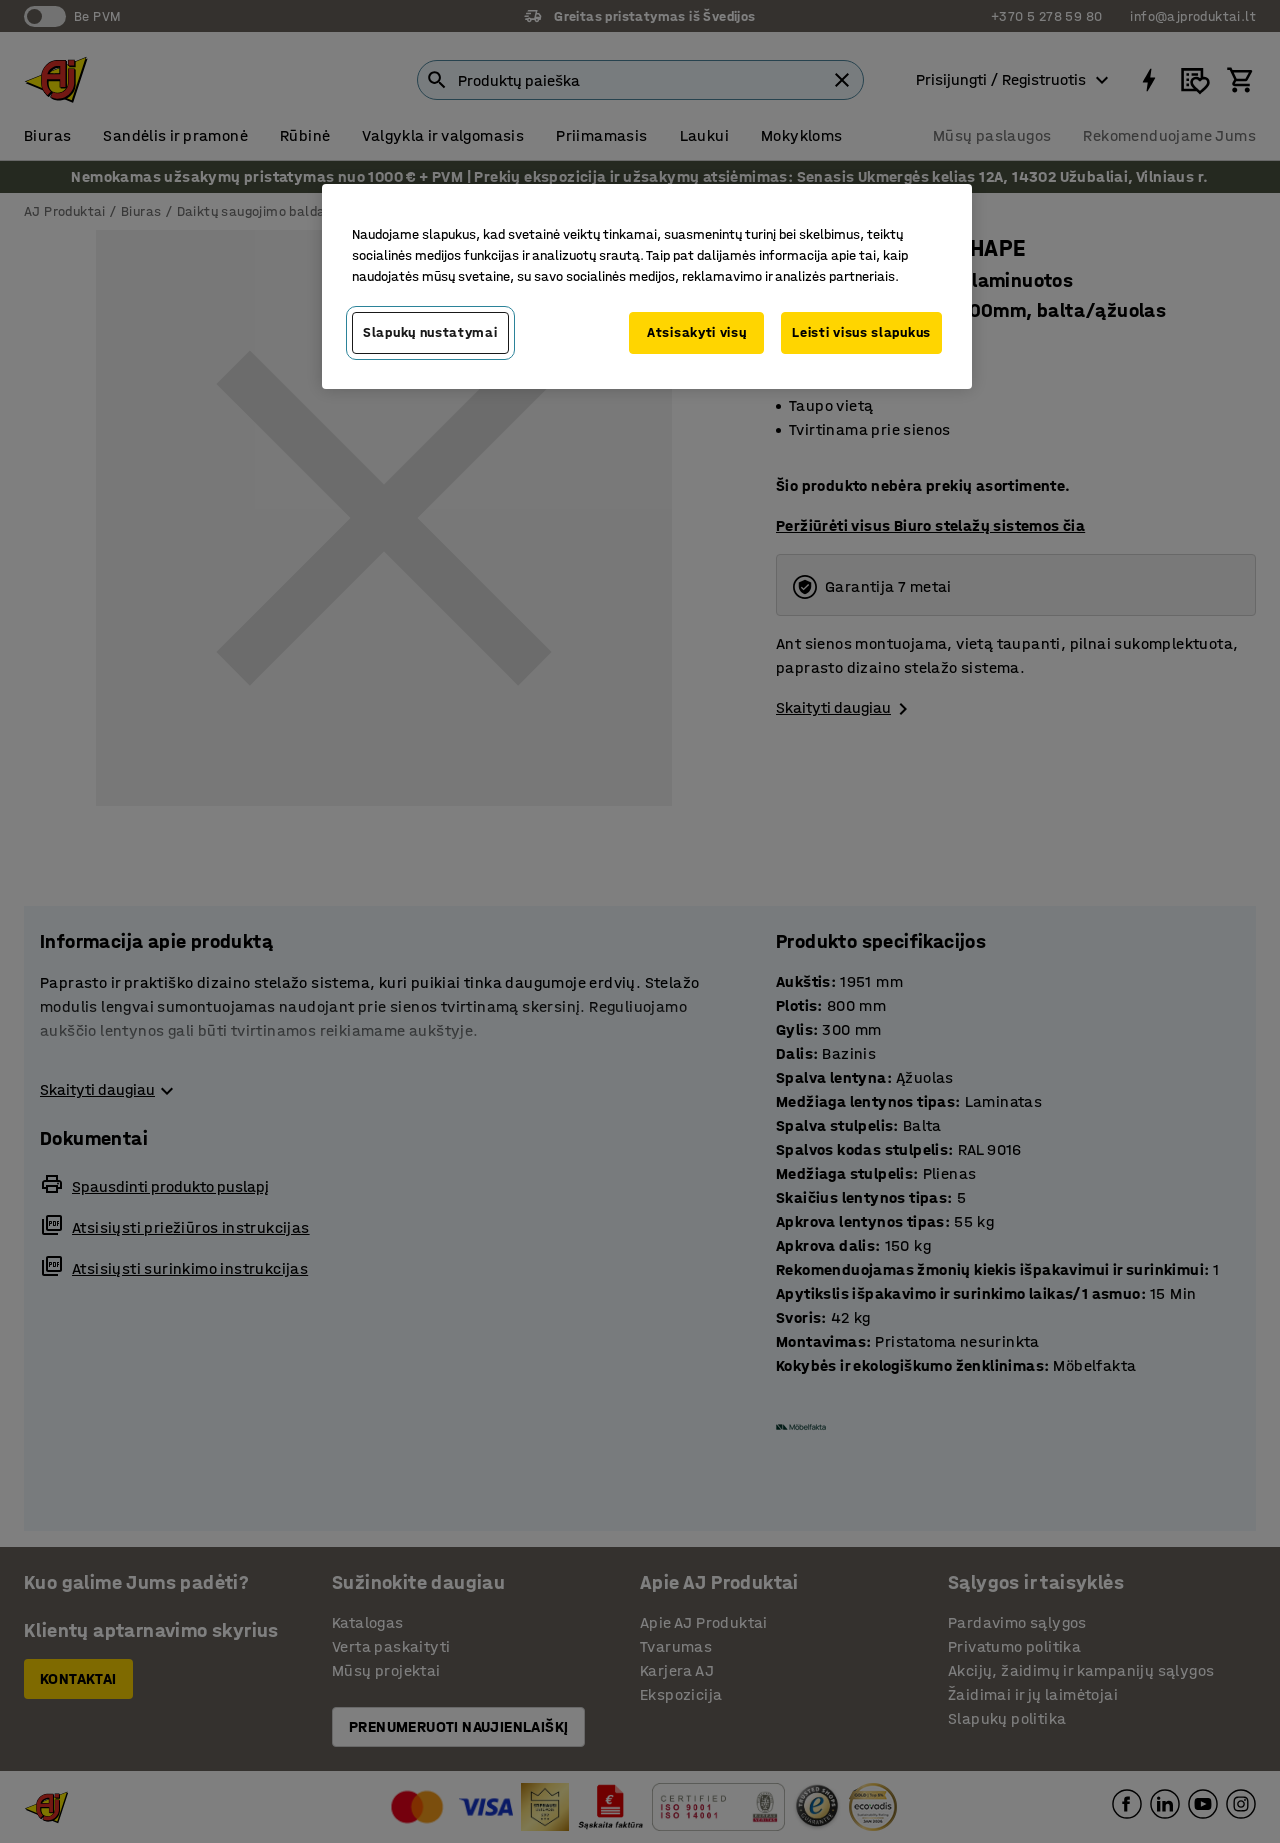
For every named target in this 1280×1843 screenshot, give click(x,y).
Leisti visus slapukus (861, 332)
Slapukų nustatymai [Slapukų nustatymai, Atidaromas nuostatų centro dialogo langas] (430, 332)
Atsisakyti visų (697, 332)
